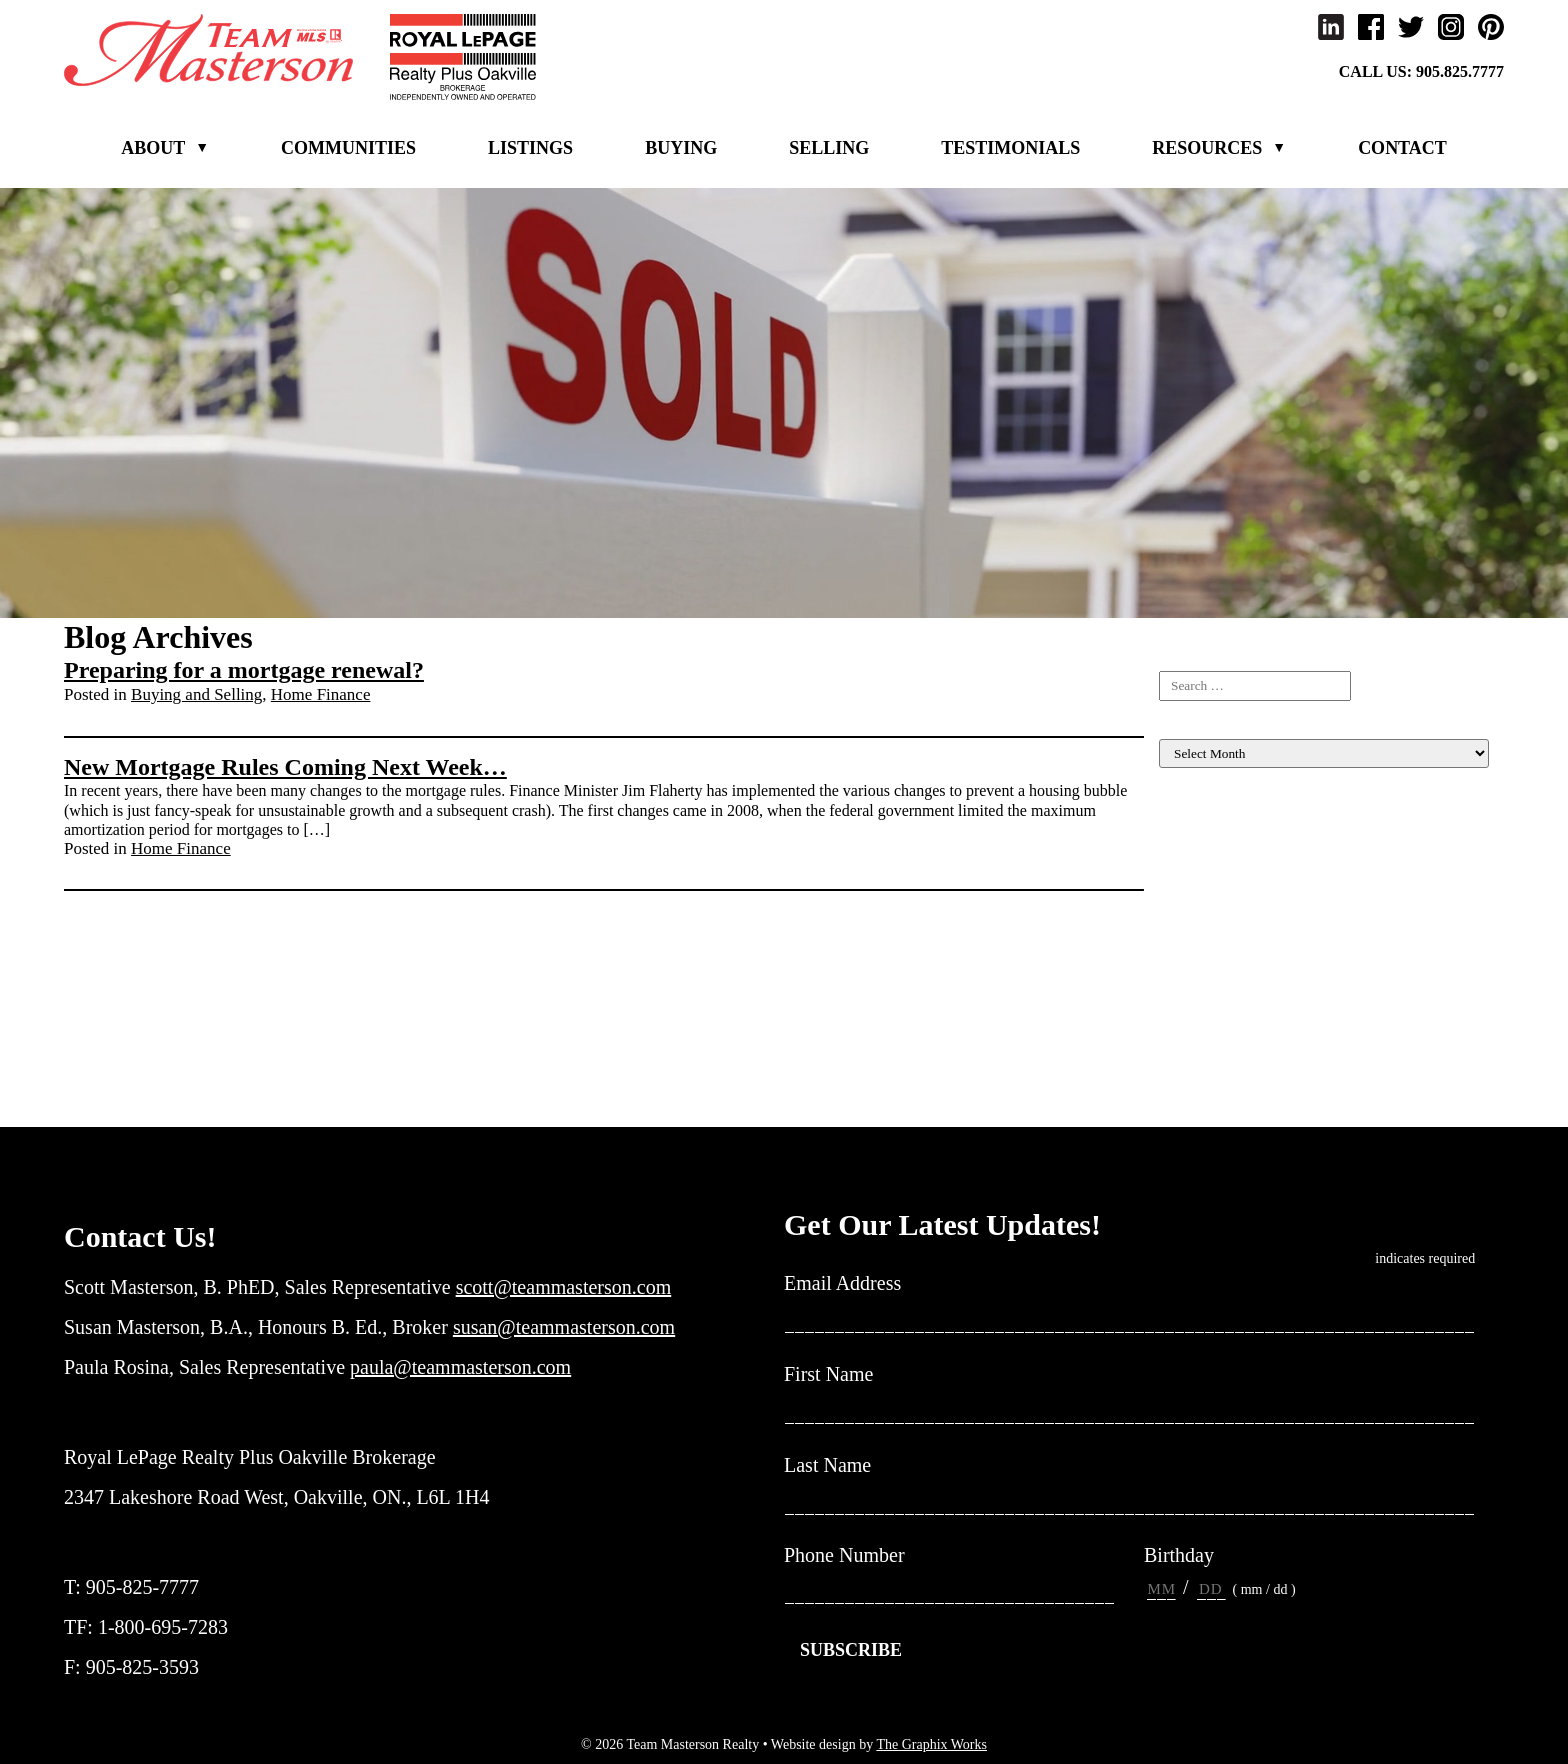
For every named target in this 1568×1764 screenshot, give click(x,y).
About (153, 148)
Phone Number (844, 1555)
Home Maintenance (1222, 891)
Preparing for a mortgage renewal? (244, 670)
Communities (348, 148)
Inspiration (1193, 949)
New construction (1215, 1045)
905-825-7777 (142, 1587)
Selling (829, 148)
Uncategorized (1205, 1102)
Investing (1189, 968)
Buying (681, 148)
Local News (1197, 1006)
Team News (1197, 1083)
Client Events (1202, 853)
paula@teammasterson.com (460, 1367)
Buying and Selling (196, 694)
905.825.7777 (1460, 71)
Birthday (1179, 1555)
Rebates (1184, 1064)
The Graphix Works (931, 1744)
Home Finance (321, 694)
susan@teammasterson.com (564, 1327)
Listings (530, 148)
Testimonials (1010, 148)
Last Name (835, 1466)
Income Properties (1217, 929)
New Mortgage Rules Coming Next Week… (285, 767)
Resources (1207, 148)
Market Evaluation (1219, 1025)
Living (1180, 987)
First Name (836, 1375)
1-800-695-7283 (163, 1627)
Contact (1402, 148)
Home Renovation (1217, 910)
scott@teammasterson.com (564, 1287)
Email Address (850, 1284)
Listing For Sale (1210, 834)
